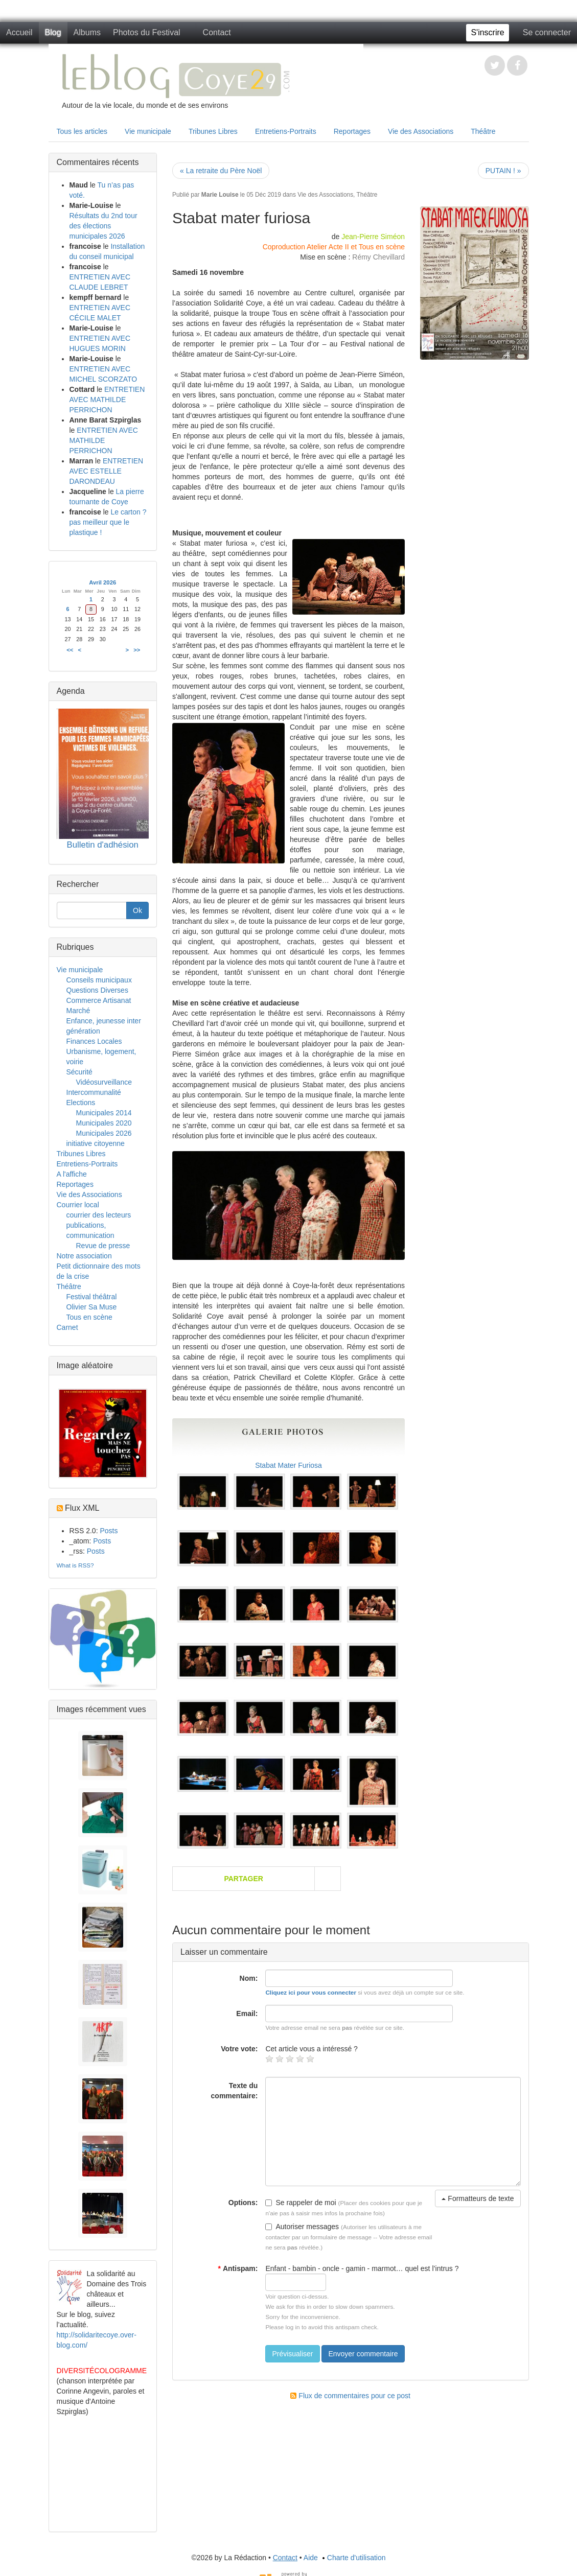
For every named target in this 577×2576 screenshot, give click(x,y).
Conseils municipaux (99, 980)
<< (69, 650)
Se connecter (547, 32)
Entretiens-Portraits (285, 131)
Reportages (352, 131)
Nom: (249, 1978)
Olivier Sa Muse (91, 1307)
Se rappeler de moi (300, 2202)
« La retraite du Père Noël (221, 171)
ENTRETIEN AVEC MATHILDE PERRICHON (107, 399)
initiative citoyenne (95, 1143)
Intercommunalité (93, 1092)
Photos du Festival (146, 32)
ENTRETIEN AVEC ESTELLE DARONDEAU (107, 471)
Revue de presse (103, 1246)
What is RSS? (75, 1565)
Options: (243, 2202)
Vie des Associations (420, 131)
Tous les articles (82, 131)
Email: (247, 2013)
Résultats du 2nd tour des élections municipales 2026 (103, 226)
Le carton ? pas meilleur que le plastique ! (108, 522)
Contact (217, 32)
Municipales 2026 (104, 1133)
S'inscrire (487, 32)
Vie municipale (148, 131)
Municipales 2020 (104, 1123)
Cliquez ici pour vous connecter (310, 1992)
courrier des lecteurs (98, 1215)
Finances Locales (94, 1041)
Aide (311, 2558)
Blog (53, 32)
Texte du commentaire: (234, 2090)
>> (136, 650)
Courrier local (78, 1205)
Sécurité (79, 1072)
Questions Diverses (97, 990)
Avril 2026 (102, 582)
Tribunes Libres (213, 131)
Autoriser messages (302, 2226)
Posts (109, 1531)
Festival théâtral (91, 1297)
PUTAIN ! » (503, 171)
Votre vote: (239, 2049)
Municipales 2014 (104, 1113)
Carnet (67, 1327)
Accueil (19, 32)
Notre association (84, 1256)
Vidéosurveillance (104, 1082)
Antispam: (238, 2268)
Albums (87, 32)
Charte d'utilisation (353, 2558)
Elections (81, 1102)
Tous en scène (89, 1317)
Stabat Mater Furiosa (288, 1465)
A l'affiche (72, 1174)
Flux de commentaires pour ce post (350, 2396)
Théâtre (483, 131)
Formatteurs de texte (478, 2198)
